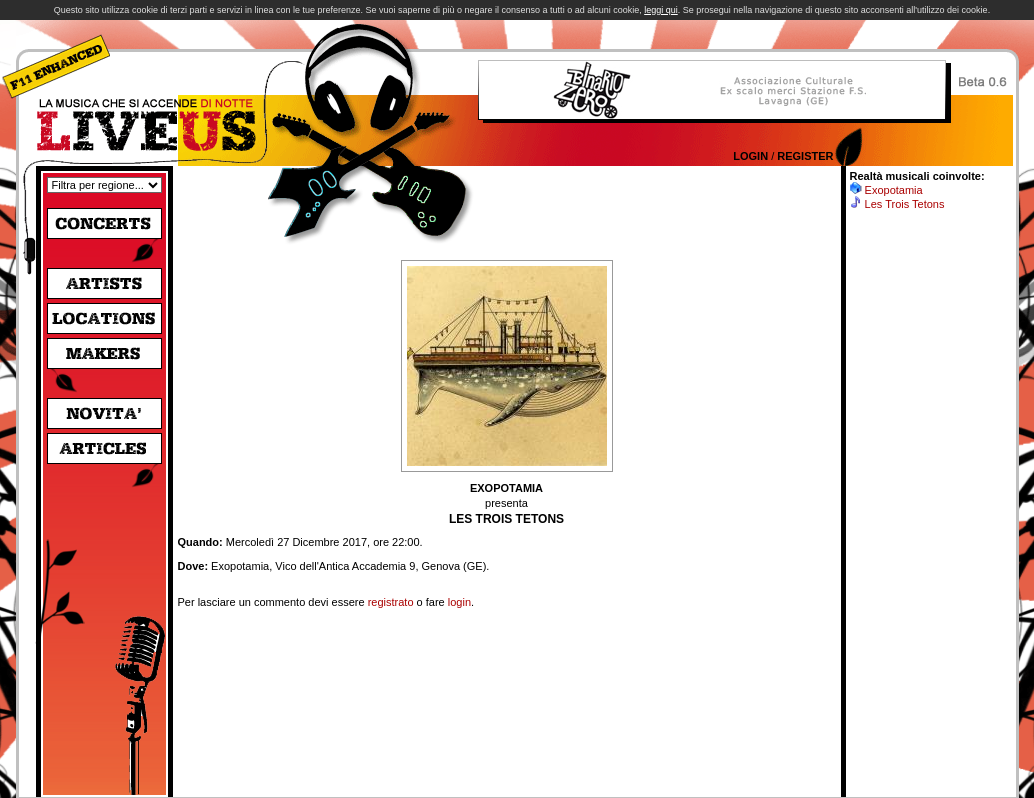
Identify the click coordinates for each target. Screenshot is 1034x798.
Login (750, 156)
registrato (391, 602)
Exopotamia (894, 190)
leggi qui (661, 10)
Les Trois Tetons (905, 204)
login (459, 602)
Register (805, 156)
